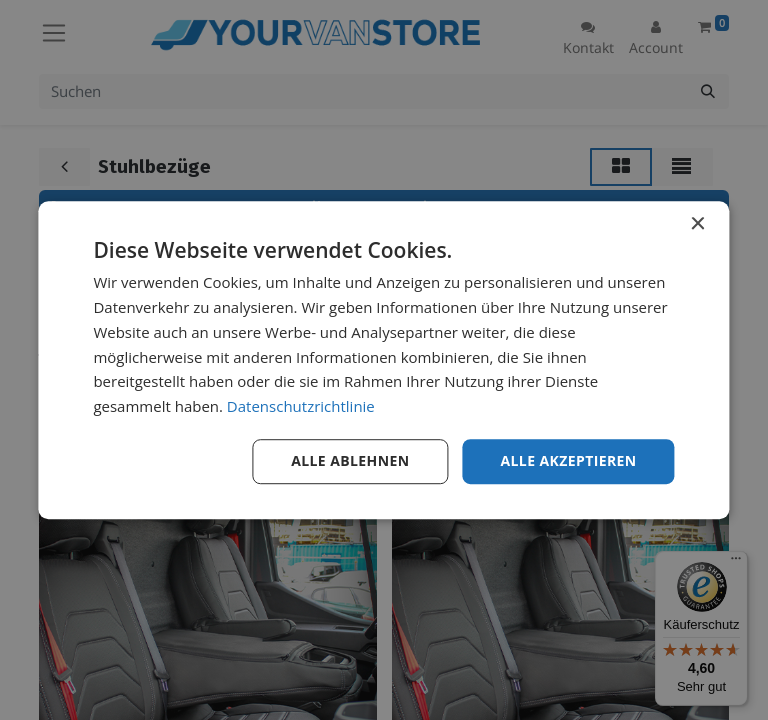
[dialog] (383, 360)
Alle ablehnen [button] (350, 460)
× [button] (697, 224)
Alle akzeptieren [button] (568, 460)
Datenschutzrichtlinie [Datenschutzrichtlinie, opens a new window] (301, 406)
